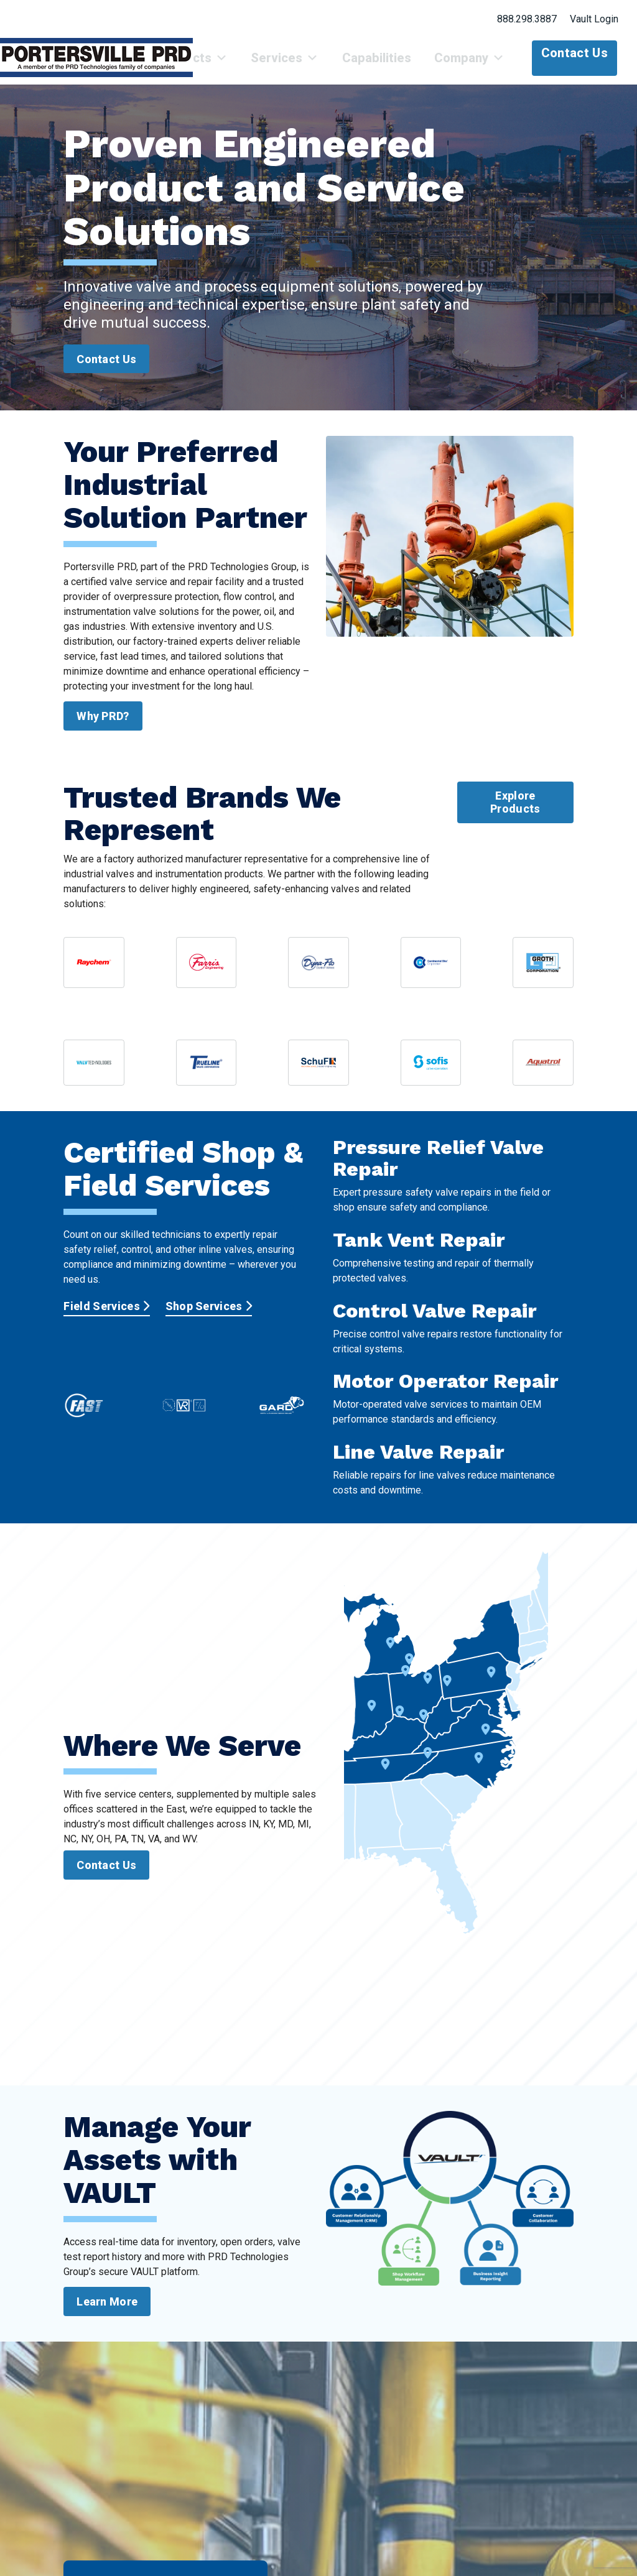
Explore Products (515, 812)
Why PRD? (103, 725)
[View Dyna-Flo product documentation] (318, 972)
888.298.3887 (527, 19)
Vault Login (594, 19)
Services (311, 63)
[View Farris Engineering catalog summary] (206, 972)
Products (229, 63)
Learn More (107, 2310)
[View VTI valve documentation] (93, 1072)
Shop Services (209, 1315)
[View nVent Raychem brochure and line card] (93, 972)
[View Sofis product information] (431, 1072)
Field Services (106, 1315)
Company (475, 63)
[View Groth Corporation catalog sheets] (543, 972)
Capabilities (392, 63)
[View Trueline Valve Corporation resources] (206, 1072)
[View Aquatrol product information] (543, 1072)
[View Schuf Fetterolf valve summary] (318, 1072)
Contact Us (574, 52)
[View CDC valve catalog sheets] (431, 972)
